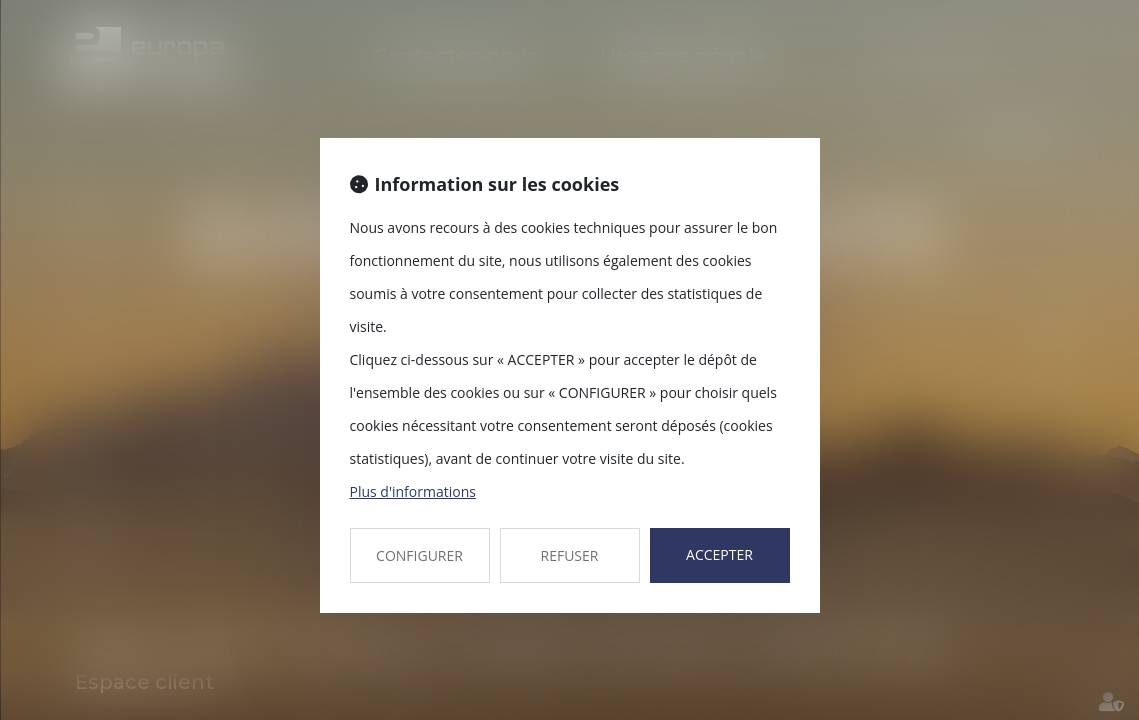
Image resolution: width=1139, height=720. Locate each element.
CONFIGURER (419, 555)
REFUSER (570, 555)
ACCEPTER (719, 554)
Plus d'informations (413, 491)
